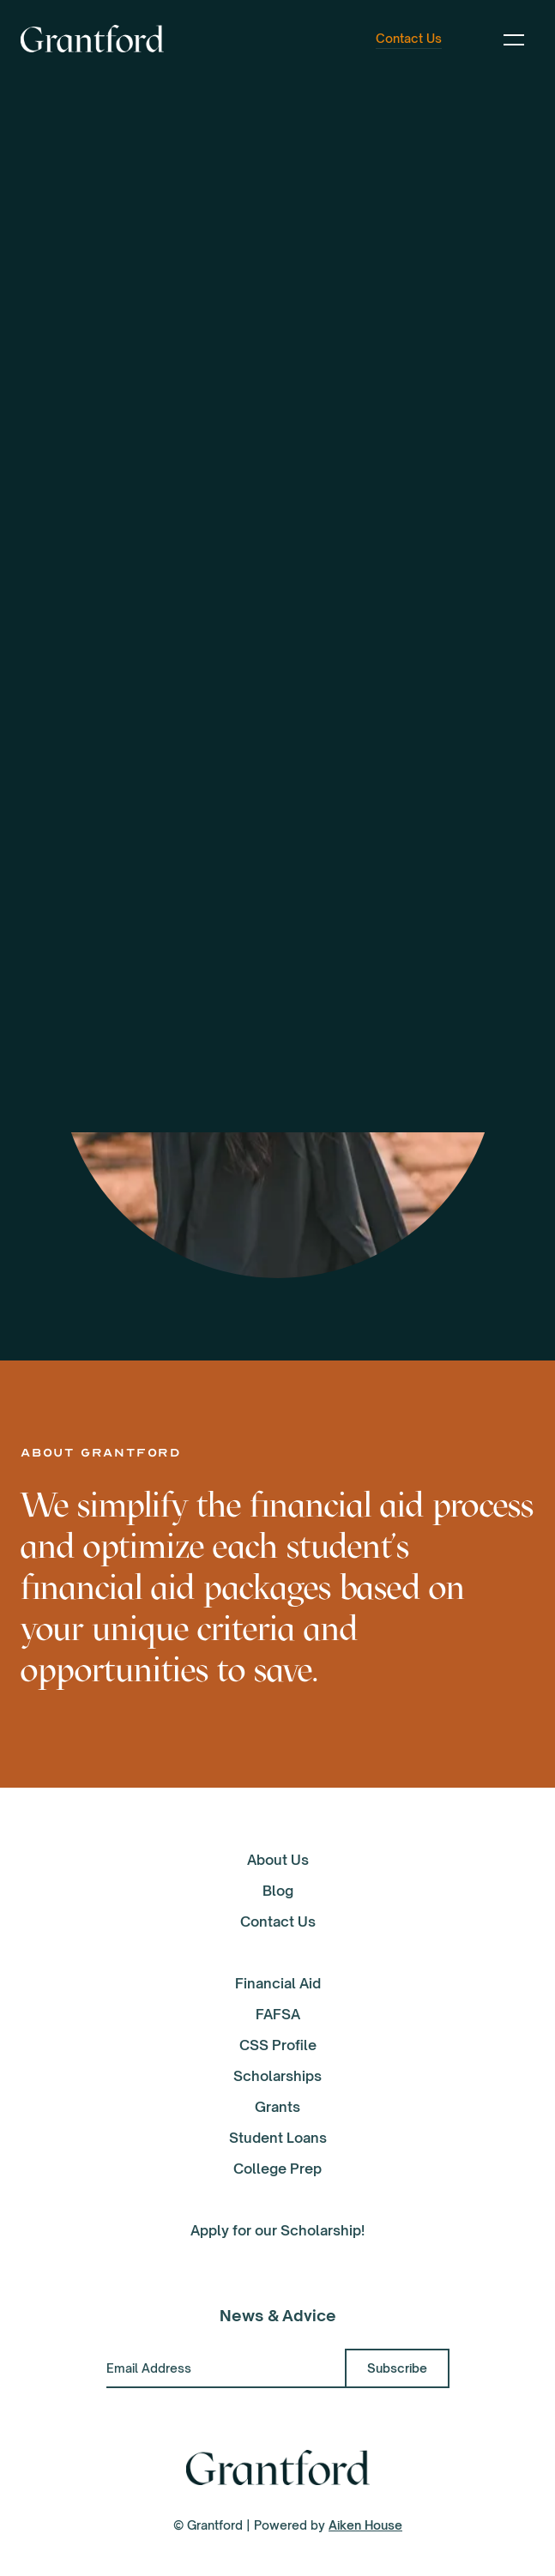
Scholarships (277, 2075)
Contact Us (278, 1921)
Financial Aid (278, 1983)
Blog (277, 1890)
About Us (278, 1859)
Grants (277, 2106)
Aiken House (365, 2525)
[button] (513, 38)
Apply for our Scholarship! (277, 2230)
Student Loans (278, 2137)
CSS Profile (278, 2045)
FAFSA (278, 2014)
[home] (92, 38)
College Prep (277, 2168)
